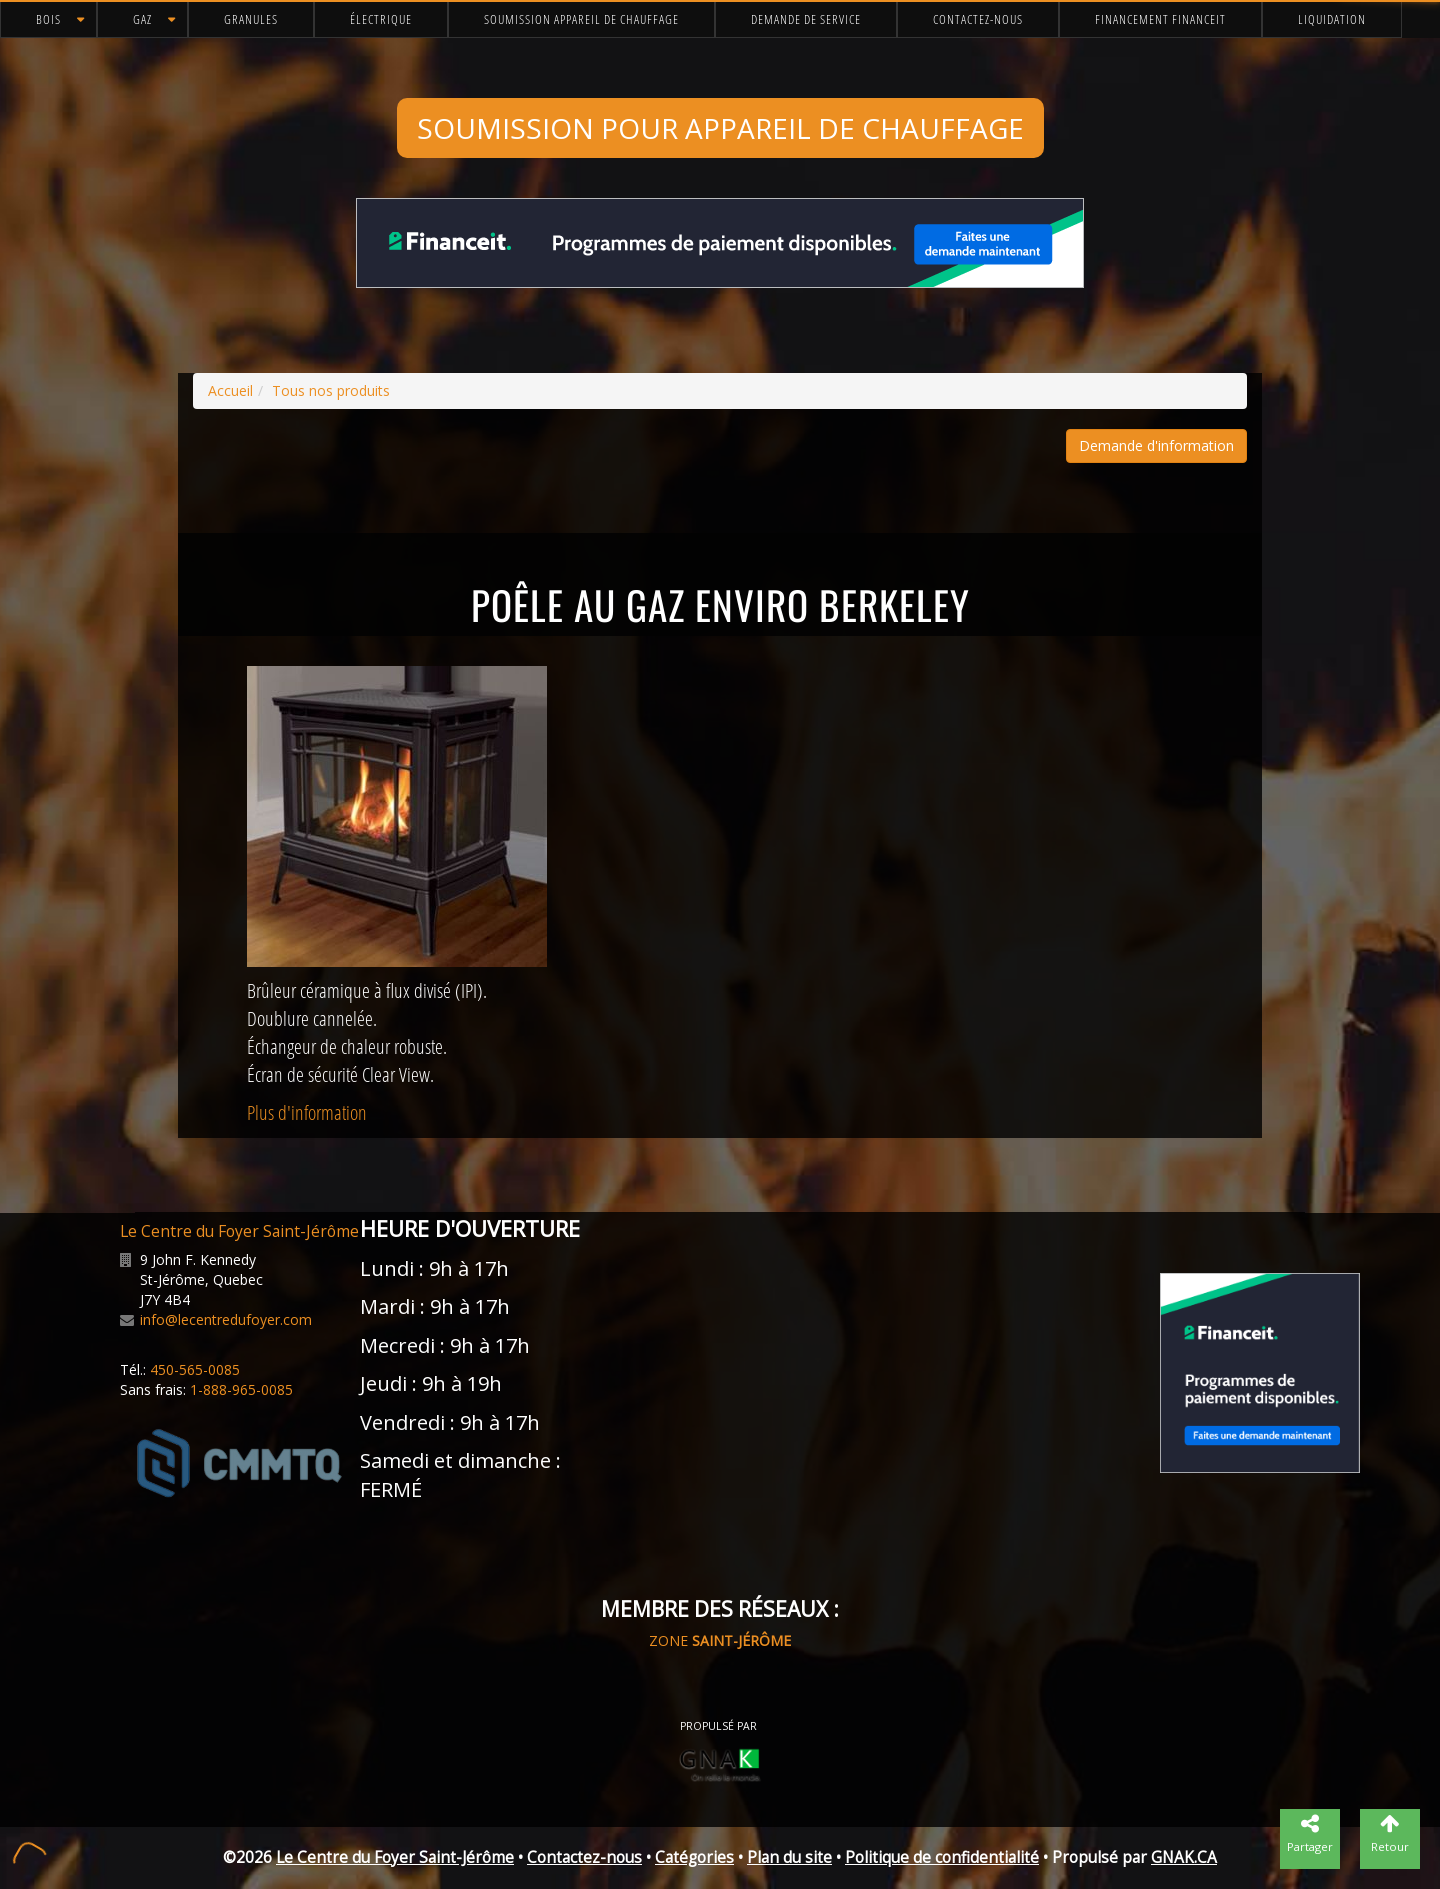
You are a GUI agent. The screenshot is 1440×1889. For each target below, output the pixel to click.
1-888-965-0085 (241, 1389)
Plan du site (789, 1857)
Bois (48, 19)
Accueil (230, 390)
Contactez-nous (978, 19)
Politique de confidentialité (942, 1857)
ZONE (720, 1640)
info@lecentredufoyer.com (226, 1319)
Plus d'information (307, 1112)
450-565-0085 (195, 1369)
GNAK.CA (1184, 1857)
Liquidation (1332, 19)
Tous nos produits (331, 390)
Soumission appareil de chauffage (581, 19)
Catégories (694, 1857)
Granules (251, 19)
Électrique (381, 19)
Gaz (142, 19)
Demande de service (806, 19)
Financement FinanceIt (1160, 19)
